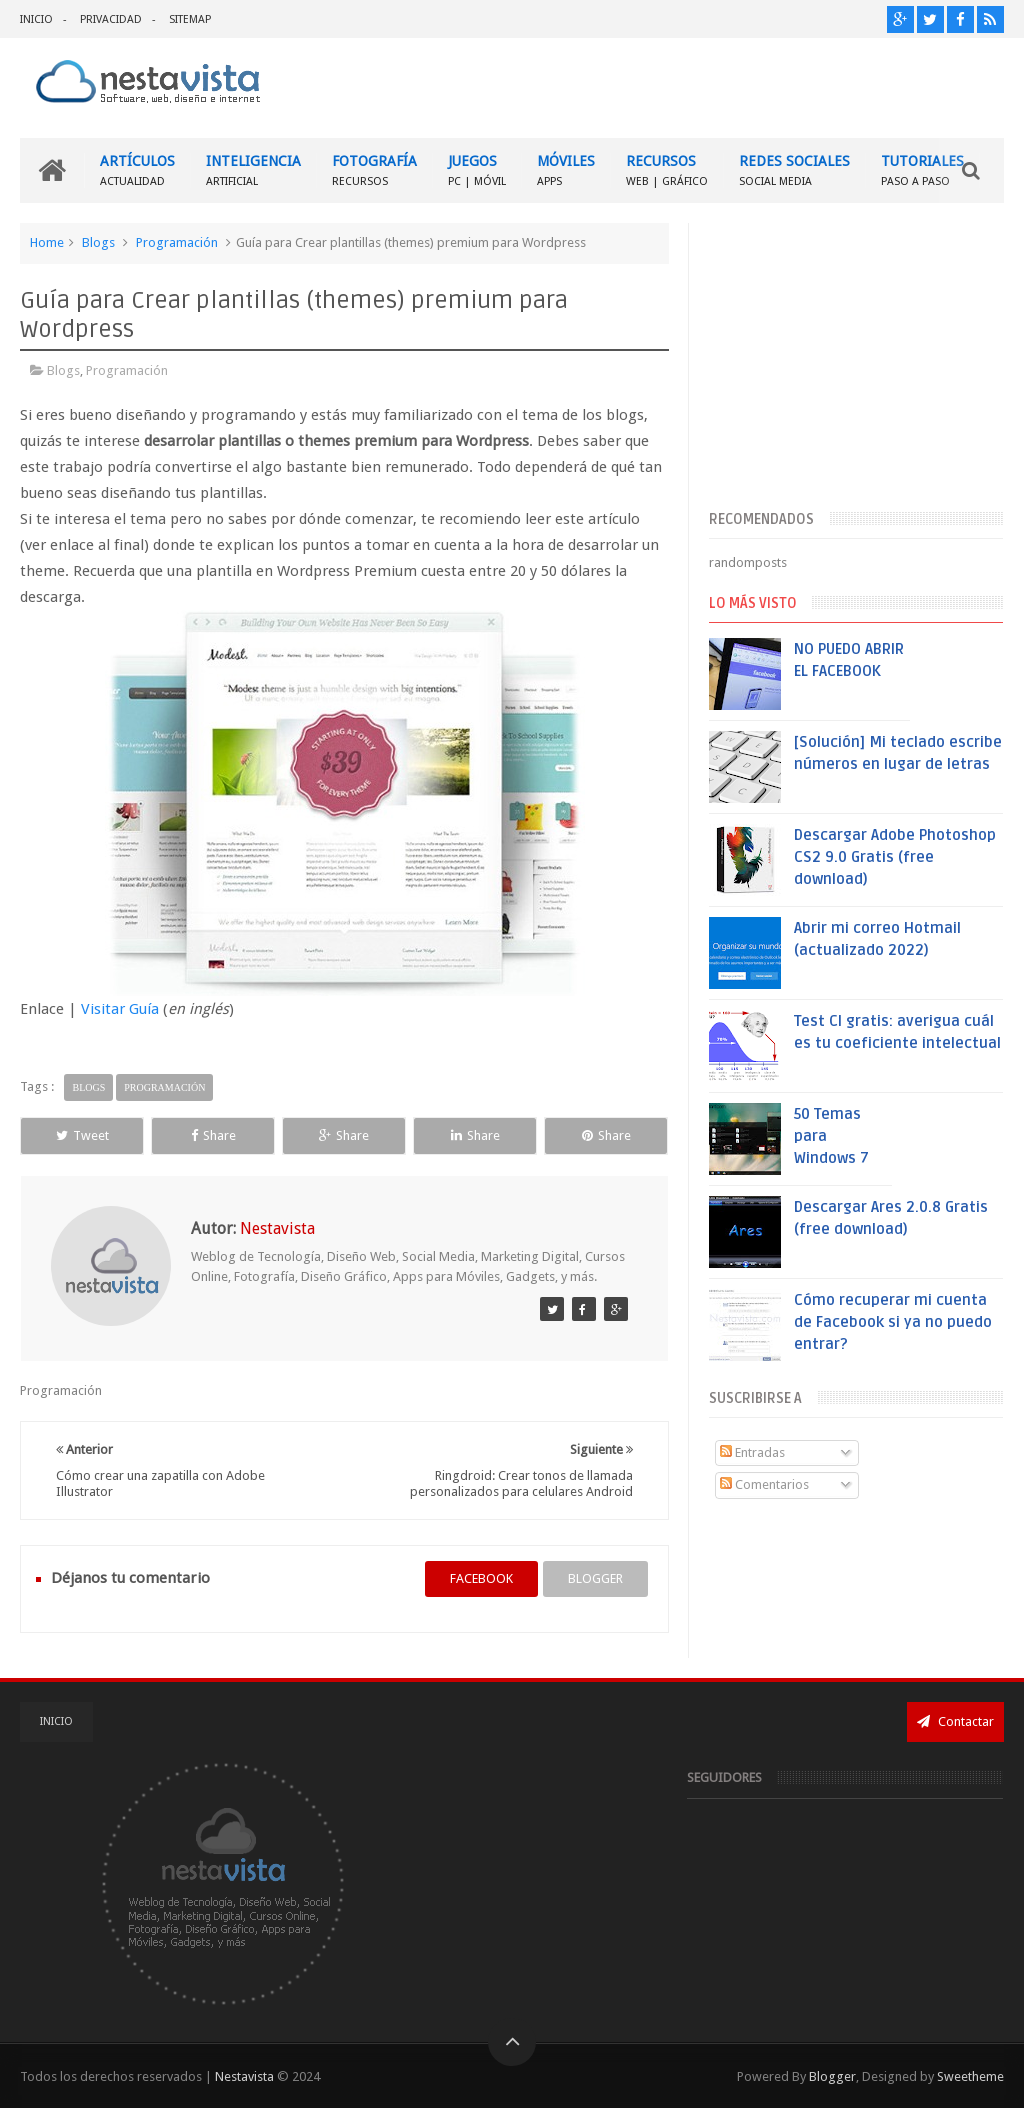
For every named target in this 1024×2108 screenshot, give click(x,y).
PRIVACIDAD (111, 19)
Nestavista (244, 2076)
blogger (595, 1578)
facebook (481, 1578)
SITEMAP (190, 19)
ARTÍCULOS (137, 170)
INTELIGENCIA (253, 170)
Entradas (752, 1452)
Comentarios (764, 1484)
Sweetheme (970, 2076)
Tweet (82, 1135)
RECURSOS (667, 170)
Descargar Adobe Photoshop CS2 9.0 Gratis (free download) (895, 857)
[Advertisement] (856, 363)
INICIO (36, 19)
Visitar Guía (120, 1009)
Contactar (955, 1721)
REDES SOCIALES (794, 170)
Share (213, 1135)
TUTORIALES (922, 170)
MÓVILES (566, 170)
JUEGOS (477, 170)
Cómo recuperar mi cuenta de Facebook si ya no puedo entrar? (893, 1322)
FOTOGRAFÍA (374, 170)
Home (47, 242)
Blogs (98, 242)
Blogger (832, 2076)
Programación (177, 242)
